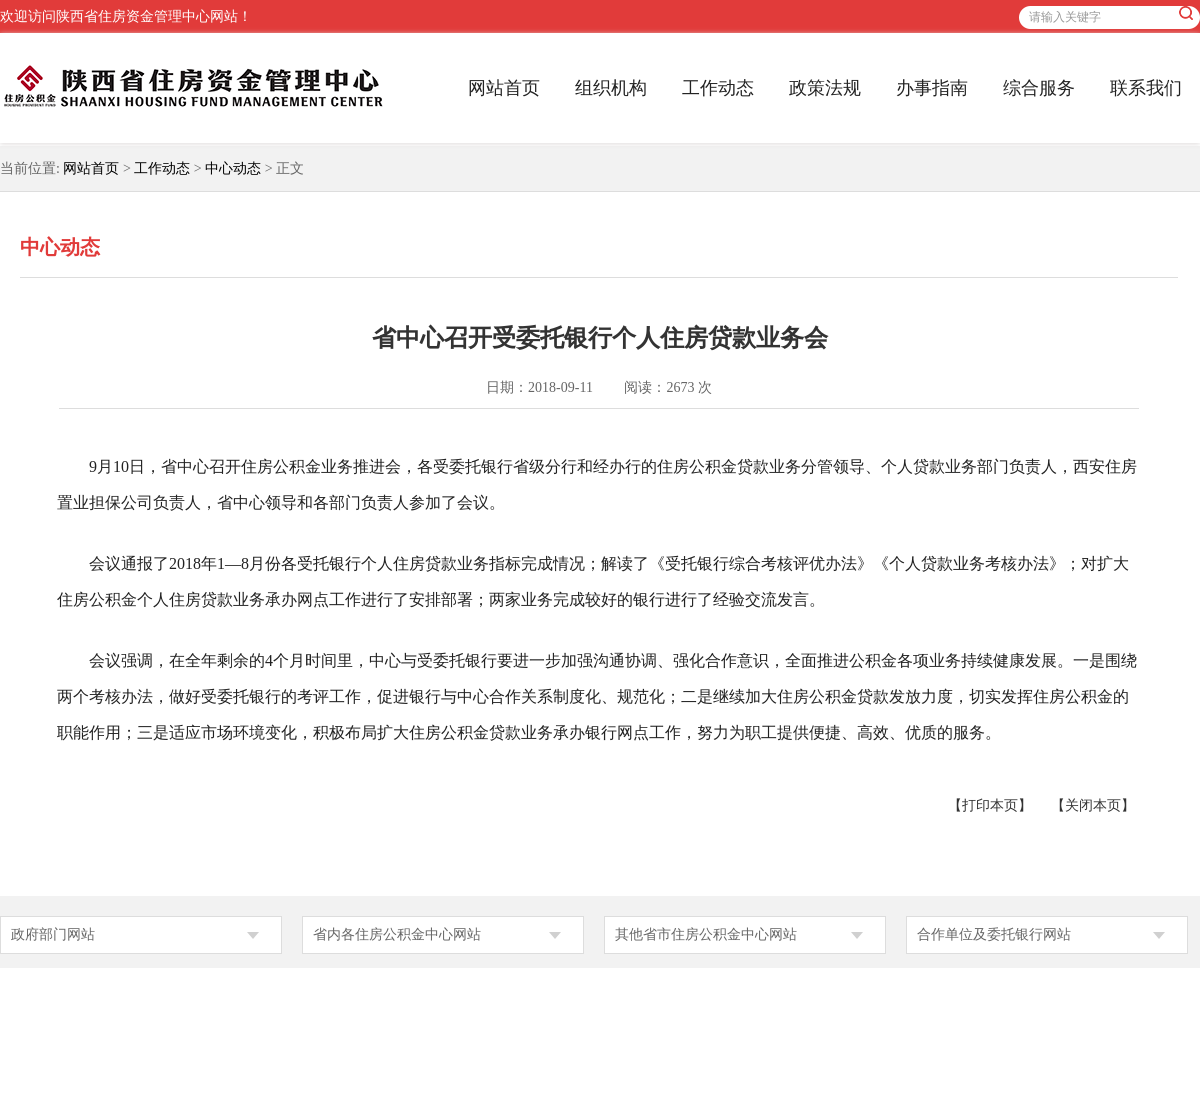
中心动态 (233, 168)
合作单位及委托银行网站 (994, 934)
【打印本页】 (990, 805)
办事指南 (932, 88)
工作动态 (718, 88)
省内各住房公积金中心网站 (397, 934)
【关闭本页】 (1093, 805)
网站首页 (504, 88)
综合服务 (1039, 88)
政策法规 (825, 88)
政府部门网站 (53, 934)
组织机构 (611, 88)
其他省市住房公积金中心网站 (706, 934)
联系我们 (1146, 88)
